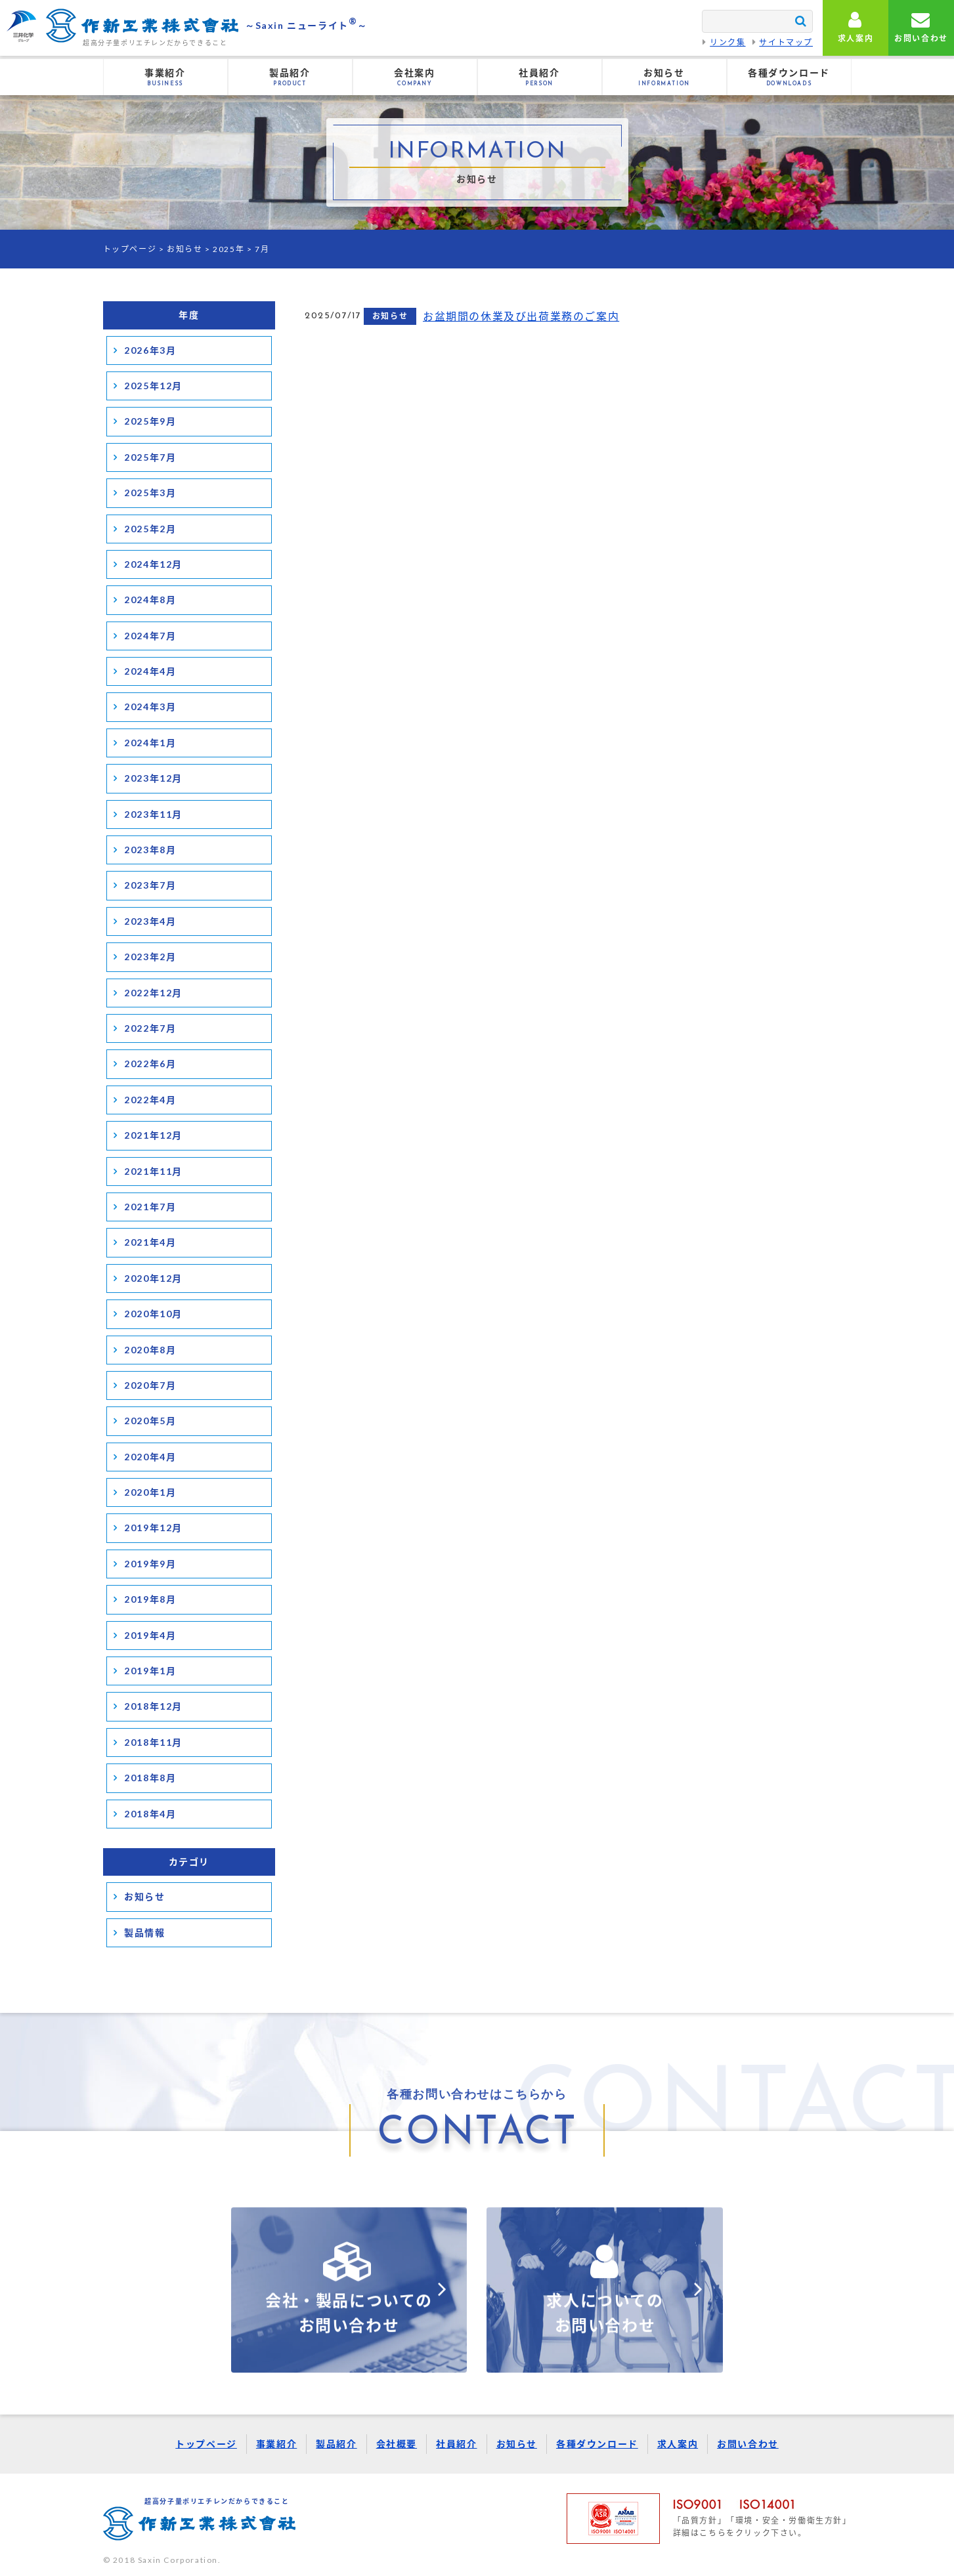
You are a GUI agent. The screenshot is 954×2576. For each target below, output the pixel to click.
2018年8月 (150, 1777)
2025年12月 (153, 385)
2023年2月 (150, 956)
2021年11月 (153, 1171)
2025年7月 (150, 457)
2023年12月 (153, 778)
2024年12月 (153, 564)
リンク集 (727, 42)
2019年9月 (150, 1563)
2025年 (228, 249)
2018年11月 (153, 1742)
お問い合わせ (748, 2443)
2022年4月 (150, 1099)
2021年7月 (150, 1206)
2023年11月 (153, 814)
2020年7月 (150, 1385)
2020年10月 (153, 1313)
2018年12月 (153, 1706)
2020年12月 (153, 1278)
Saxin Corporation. (179, 2560)
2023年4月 (150, 921)
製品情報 (144, 1932)
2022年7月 (150, 1028)
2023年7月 (150, 885)
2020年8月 (150, 1349)
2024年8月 (150, 599)
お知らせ (184, 249)
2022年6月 (150, 1063)
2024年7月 (150, 635)
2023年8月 (150, 849)
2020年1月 (150, 1492)
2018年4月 (150, 1813)
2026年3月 (150, 350)
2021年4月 (150, 1242)
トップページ (130, 249)
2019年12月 (153, 1527)
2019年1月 (150, 1670)
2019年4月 (150, 1635)
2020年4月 (150, 1456)
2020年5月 (150, 1420)
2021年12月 (153, 1135)
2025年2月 (150, 528)
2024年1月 (150, 742)
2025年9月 (150, 421)
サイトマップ (786, 42)
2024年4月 (150, 671)
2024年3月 (150, 706)
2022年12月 (153, 992)
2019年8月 (150, 1599)
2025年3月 (150, 492)
